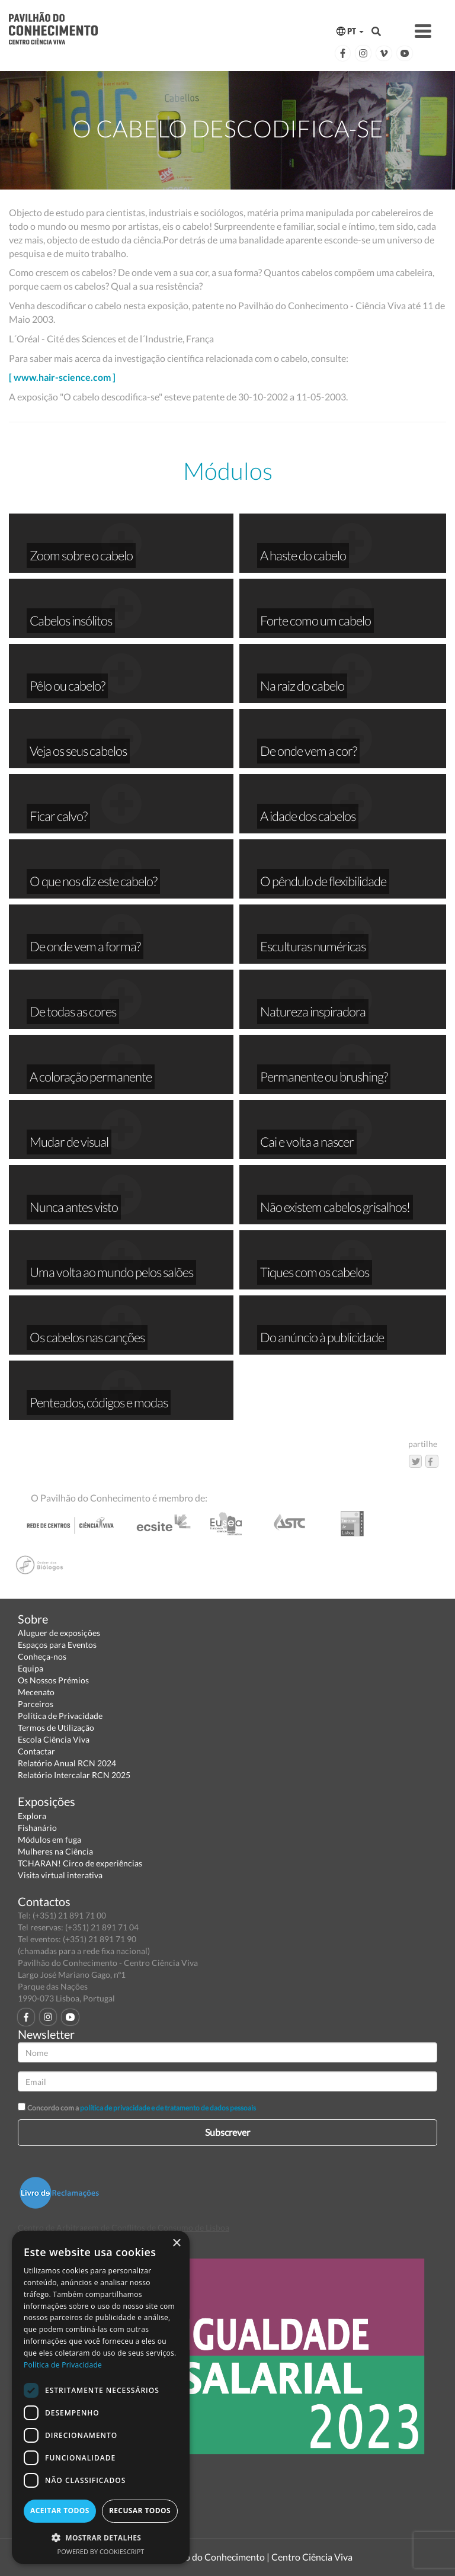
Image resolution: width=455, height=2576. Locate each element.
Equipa (30, 1668)
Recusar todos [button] (140, 2511)
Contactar (36, 1751)
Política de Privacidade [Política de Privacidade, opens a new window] (63, 2365)
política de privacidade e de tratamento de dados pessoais (168, 2107)
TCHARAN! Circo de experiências (80, 1863)
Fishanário (37, 1828)
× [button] (176, 2243)
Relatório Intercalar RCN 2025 (74, 1775)
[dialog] (101, 2397)
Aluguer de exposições (59, 1633)
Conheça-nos (42, 1656)
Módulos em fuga (49, 1839)
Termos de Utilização (56, 1727)
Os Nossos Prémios (53, 1680)
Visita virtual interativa (60, 1875)
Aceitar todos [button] (59, 2511)
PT (350, 31)
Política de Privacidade (60, 1716)
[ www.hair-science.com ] (62, 377)
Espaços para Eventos (57, 1645)
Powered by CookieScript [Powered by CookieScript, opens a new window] (101, 2551)
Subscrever (227, 2132)
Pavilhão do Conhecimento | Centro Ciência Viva (254, 2556)
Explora (32, 1816)
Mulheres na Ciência (55, 1851)
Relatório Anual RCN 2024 (67, 1763)
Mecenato (36, 1692)
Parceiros (35, 1704)
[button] (101, 2537)
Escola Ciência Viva (53, 1739)
